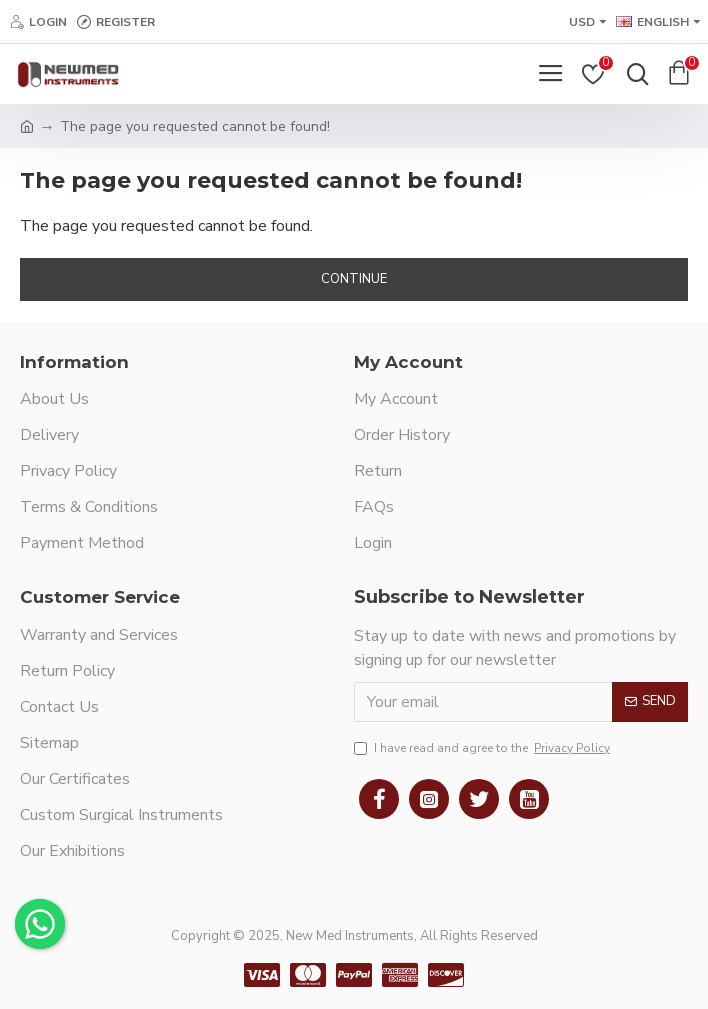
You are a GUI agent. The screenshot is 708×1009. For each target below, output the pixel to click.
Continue (354, 279)
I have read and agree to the (483, 748)
